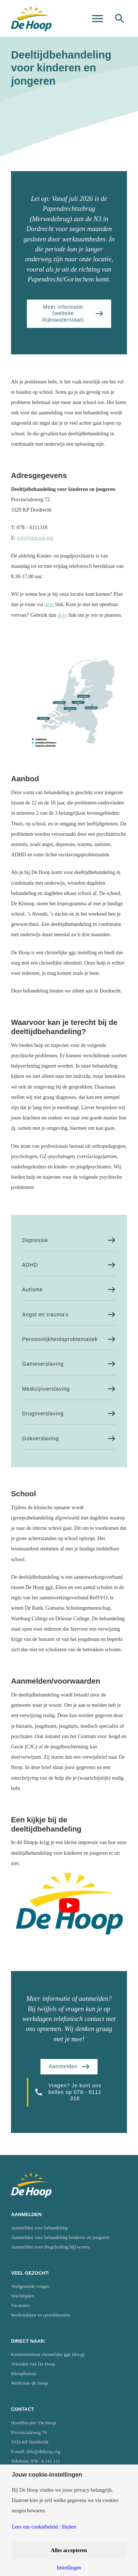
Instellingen (69, 2567)
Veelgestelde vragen (30, 2286)
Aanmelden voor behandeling (39, 2227)
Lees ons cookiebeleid (35, 2526)
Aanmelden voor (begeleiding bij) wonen (50, 2247)
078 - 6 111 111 (45, 2461)
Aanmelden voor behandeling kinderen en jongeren (60, 2237)
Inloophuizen (23, 2373)
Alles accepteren (69, 2550)
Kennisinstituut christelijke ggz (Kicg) (48, 2354)
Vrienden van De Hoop (33, 2364)
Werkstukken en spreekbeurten (40, 2315)
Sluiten (68, 2526)
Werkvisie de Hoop (29, 2383)
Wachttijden (22, 2296)
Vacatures (20, 2305)
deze (49, 604)
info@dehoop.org (35, 538)
